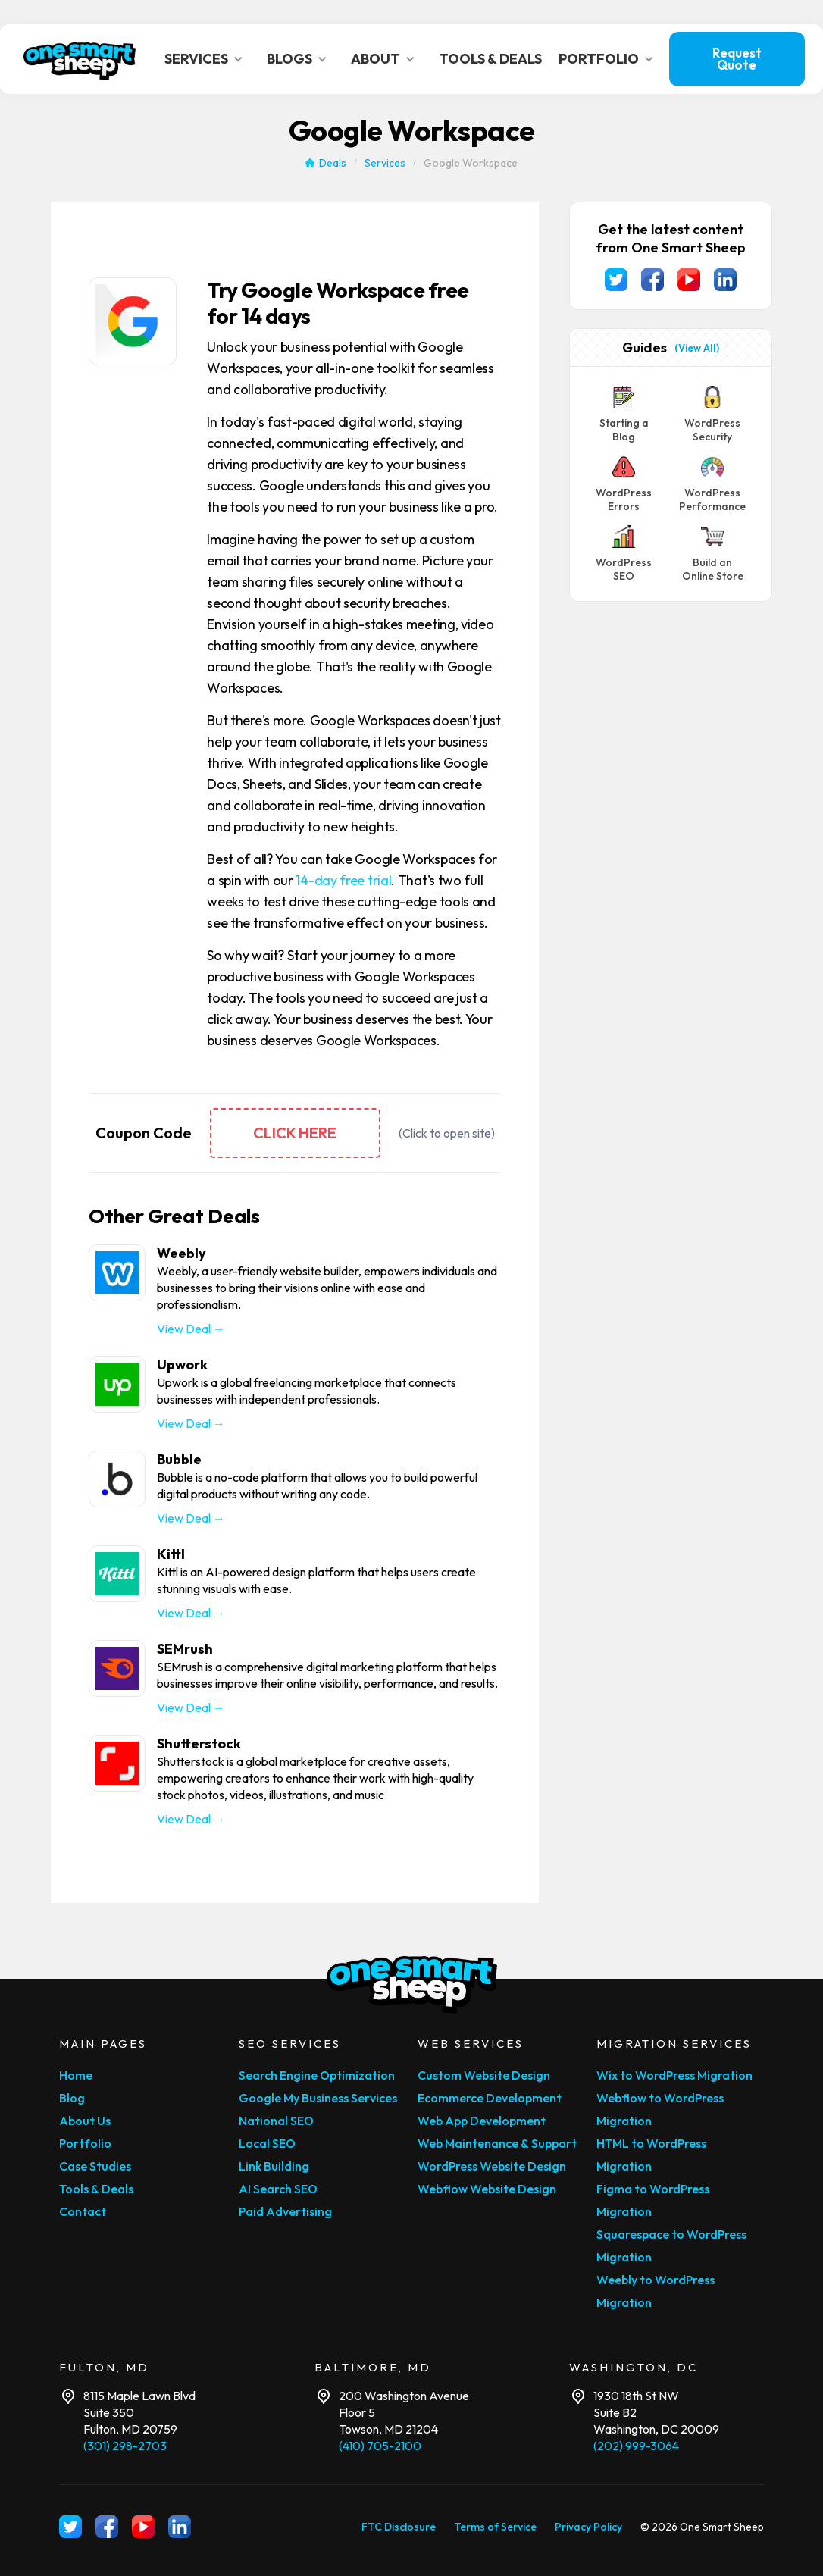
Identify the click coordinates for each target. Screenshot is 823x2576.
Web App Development (482, 2120)
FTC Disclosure (398, 2527)
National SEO (276, 2120)
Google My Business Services (318, 2097)
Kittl (171, 1554)
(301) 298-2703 (125, 2445)
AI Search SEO (278, 2188)
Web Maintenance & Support (497, 2143)
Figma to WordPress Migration (652, 2200)
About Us (85, 2120)
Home (75, 2075)
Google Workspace (471, 163)
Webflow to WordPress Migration (660, 2109)
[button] (208, 59)
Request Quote (737, 59)
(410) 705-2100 (380, 2445)
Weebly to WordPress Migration (655, 2291)
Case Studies (95, 2166)
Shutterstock (199, 1743)
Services (385, 163)
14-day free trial (343, 880)
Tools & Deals (96, 2188)
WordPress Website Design (492, 2166)
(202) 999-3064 (636, 2445)
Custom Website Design (484, 2075)
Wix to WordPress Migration (674, 2075)
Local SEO (267, 2143)
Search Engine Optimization (317, 2075)
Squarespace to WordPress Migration (671, 2246)
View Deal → (191, 1328)
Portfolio (85, 2143)
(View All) (696, 348)
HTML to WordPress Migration (651, 2155)
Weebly (181, 1253)
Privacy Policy (588, 2527)
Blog (72, 2097)
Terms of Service (495, 2527)
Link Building (274, 2166)
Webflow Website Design (487, 2188)
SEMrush (185, 1648)
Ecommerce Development (490, 2097)
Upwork (182, 1364)
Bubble (179, 1459)
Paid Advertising (285, 2211)
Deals (332, 163)
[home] (80, 59)
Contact (82, 2211)
